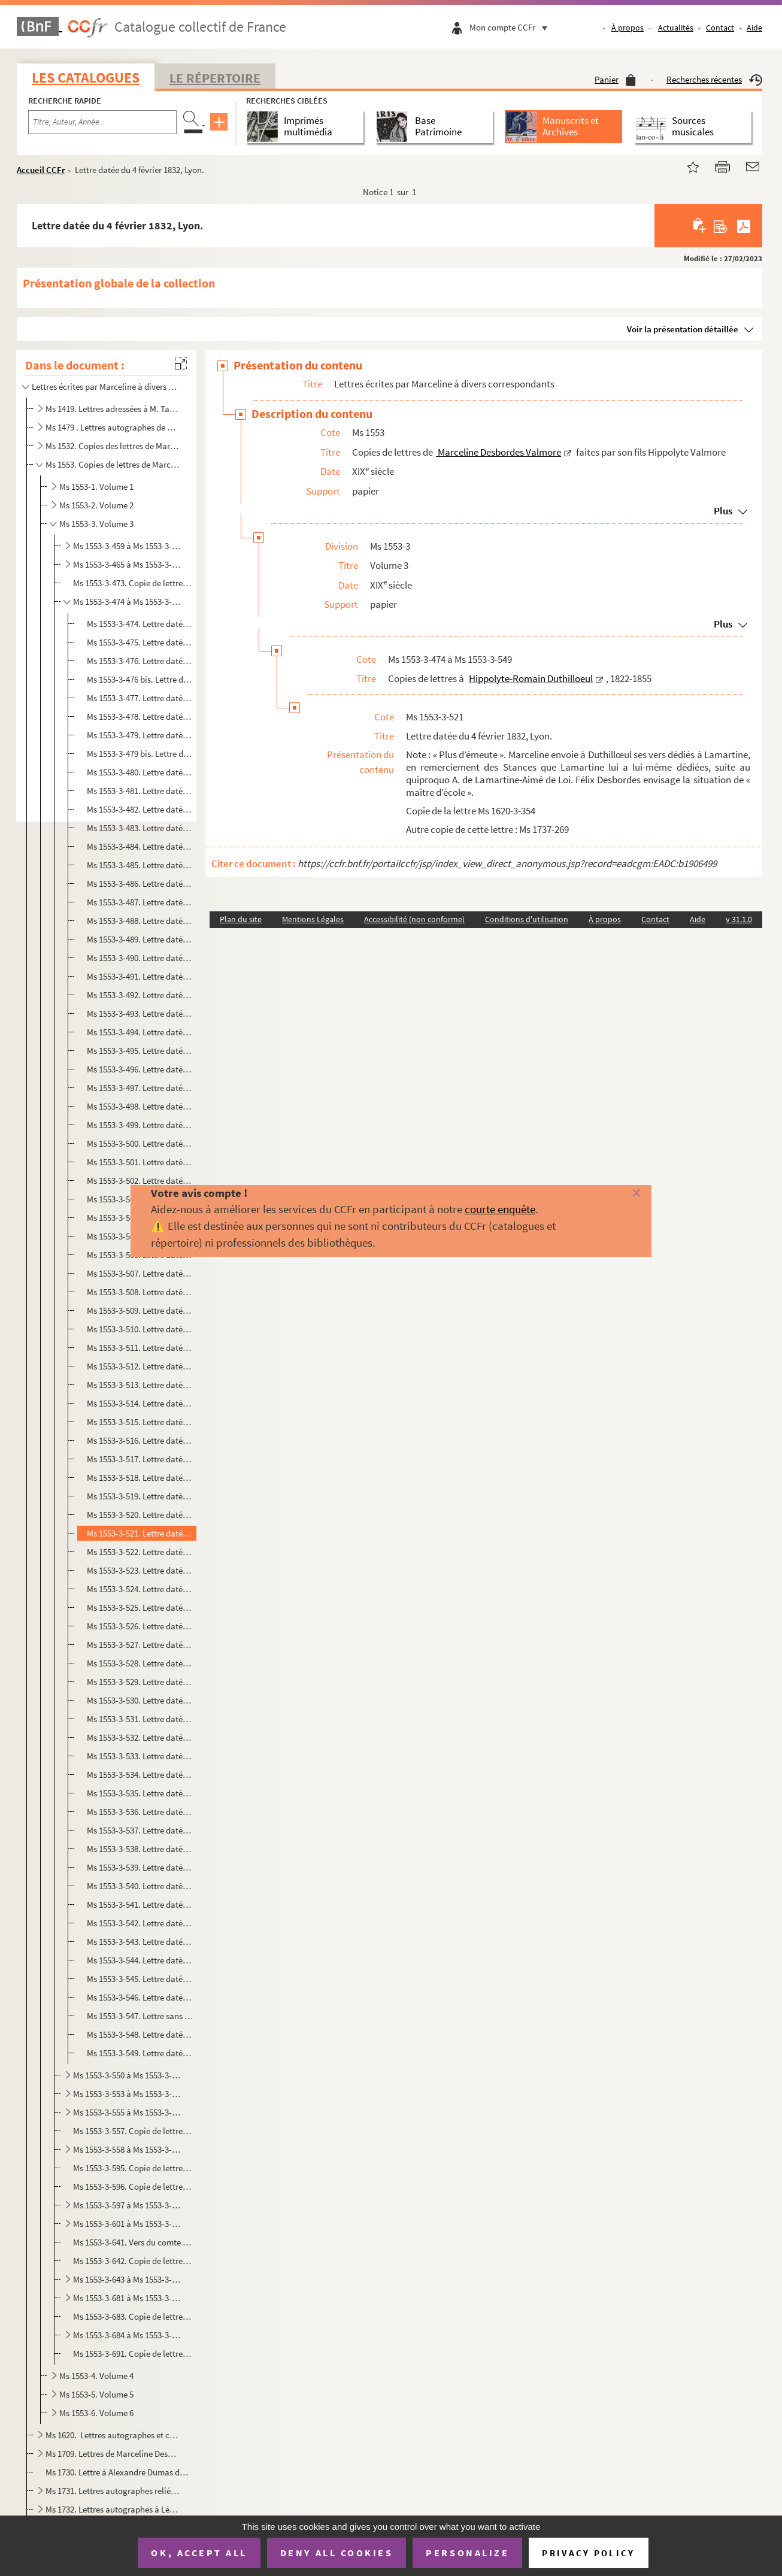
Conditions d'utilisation (526, 919)
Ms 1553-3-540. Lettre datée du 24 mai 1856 (140, 1886)
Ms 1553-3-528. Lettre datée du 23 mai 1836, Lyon (140, 1663)
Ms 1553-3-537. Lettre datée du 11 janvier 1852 (140, 1830)
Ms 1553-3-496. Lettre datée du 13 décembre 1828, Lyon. (140, 1069)
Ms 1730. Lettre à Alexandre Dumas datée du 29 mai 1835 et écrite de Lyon (118, 2472)
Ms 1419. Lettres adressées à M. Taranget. (113, 408)
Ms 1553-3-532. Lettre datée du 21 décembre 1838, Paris (140, 1737)
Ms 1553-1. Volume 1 (96, 486)
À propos (627, 27)
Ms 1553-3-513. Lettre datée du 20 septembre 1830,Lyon (140, 1384)
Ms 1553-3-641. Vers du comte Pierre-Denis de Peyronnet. (133, 2242)
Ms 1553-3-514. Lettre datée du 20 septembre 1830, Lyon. (140, 1403)
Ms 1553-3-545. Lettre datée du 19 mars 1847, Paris (140, 1978)
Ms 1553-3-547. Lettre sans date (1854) (140, 2016)
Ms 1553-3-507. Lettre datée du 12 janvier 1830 (140, 1273)
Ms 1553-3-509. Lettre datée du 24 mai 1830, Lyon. (140, 1310)
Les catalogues (86, 77)
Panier (615, 79)
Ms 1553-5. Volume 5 (96, 2394)
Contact (720, 27)
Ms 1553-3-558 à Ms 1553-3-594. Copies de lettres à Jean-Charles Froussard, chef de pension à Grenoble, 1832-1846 (128, 2149)
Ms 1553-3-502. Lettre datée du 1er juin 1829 (140, 1180)
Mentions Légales (313, 919)
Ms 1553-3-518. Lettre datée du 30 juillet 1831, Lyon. (140, 1477)
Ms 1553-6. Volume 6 (96, 2413)
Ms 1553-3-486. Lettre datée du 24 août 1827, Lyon (140, 883)
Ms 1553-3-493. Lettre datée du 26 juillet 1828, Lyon (140, 1013)
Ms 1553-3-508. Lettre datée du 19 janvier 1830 (140, 1292)
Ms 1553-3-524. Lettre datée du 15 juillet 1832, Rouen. (140, 1589)
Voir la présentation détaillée (682, 329)
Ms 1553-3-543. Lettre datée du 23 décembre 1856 (140, 1941)
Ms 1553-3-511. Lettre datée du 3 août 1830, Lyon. (140, 1347)
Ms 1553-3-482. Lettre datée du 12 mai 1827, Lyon (140, 809)
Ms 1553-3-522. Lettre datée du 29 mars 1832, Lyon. (140, 1551)
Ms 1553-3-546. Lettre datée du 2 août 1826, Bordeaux (140, 1997)
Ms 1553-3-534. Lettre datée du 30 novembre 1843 (140, 1774)
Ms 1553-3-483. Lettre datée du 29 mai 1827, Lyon (140, 828)
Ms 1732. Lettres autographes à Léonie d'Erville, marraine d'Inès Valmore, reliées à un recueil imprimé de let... (113, 2509)
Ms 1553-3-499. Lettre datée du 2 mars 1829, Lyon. (140, 1125)
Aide (754, 27)
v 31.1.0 (739, 919)
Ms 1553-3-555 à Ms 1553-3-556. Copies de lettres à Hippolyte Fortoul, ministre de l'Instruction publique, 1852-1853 (128, 2112)
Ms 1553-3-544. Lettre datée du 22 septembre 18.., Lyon (140, 1960)
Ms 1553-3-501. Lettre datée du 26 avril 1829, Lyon (140, 1162)
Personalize (467, 2553)
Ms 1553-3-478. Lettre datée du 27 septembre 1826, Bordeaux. (140, 716)
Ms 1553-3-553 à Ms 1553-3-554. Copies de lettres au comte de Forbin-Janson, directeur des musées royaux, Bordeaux (128, 2093)
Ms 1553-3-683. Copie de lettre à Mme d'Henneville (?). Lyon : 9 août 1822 (133, 2316)
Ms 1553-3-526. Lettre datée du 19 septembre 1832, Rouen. (140, 1626)
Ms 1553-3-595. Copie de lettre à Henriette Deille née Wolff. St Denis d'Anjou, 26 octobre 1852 (133, 2168)
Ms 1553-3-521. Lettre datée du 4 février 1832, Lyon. (140, 1533)
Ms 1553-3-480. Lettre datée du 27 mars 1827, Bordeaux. (140, 772)
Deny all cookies (336, 2553)
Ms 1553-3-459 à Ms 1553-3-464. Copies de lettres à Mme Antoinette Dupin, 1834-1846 (128, 545)
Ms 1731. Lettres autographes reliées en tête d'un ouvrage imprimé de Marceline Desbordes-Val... (113, 2490)
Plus (723, 510)
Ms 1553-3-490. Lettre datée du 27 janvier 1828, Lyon (140, 957)
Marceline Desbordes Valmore (498, 452)
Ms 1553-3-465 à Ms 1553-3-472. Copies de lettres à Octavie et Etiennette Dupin (128, 564)
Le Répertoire (214, 77)
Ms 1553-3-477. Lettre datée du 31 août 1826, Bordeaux (140, 698)
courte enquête (500, 1209)
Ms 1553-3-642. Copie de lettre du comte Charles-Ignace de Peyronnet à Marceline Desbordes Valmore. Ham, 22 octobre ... (133, 2260)
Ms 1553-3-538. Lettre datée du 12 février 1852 (140, 1848)
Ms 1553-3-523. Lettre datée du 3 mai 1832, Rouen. (140, 1570)
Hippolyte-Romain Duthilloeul (531, 678)
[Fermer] (619, 1193)
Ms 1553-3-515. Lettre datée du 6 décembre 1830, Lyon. (140, 1422)
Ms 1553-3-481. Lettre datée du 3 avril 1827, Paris (140, 790)
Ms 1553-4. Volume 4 (96, 2375)
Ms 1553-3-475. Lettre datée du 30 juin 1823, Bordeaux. (140, 642)
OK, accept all (199, 2553)
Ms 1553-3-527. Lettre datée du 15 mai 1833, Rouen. (140, 1644)
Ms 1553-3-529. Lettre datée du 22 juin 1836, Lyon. (140, 1681)
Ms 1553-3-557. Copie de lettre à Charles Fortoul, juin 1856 (133, 2130)
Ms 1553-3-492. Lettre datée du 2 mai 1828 (140, 995)
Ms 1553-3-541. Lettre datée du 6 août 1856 (140, 1904)
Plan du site (241, 919)
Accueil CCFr (41, 169)
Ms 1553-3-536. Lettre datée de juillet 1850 (140, 1811)
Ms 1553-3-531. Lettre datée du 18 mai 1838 (140, 1719)
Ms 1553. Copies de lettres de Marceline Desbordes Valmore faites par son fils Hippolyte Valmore (113, 464)
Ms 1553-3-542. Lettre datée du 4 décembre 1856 (140, 1923)
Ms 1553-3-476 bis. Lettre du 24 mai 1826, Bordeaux (140, 679)
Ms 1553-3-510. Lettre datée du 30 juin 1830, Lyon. (140, 1329)
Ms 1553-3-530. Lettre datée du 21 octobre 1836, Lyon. (140, 1700)
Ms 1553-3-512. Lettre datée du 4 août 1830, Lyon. (140, 1366)
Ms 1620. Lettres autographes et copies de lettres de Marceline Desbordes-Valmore (113, 2435)
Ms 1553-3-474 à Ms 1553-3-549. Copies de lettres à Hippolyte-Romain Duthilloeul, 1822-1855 (128, 601)
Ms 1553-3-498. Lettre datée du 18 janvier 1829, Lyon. (140, 1106)
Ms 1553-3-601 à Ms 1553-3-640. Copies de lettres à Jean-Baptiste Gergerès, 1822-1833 (128, 2223)
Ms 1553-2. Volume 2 (96, 505)
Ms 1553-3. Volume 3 (96, 523)
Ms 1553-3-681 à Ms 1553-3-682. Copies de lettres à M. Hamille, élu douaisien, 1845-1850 (128, 2298)
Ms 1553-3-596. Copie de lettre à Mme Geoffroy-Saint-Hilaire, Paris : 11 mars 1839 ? (133, 2186)
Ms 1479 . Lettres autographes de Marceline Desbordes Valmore (113, 427)
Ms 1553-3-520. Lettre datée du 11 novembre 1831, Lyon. (140, 1514)
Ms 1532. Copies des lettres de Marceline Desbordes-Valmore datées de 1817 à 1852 (113, 445)
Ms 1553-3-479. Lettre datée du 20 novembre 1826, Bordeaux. (140, 735)
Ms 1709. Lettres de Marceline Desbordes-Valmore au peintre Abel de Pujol (113, 2453)
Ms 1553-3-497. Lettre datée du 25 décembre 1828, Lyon (140, 1087)
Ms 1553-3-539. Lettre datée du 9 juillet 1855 (140, 1867)
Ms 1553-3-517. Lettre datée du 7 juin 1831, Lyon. (140, 1459)
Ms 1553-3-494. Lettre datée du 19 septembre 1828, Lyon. (140, 1032)
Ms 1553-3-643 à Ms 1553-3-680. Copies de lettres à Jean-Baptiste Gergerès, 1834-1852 (128, 2279)
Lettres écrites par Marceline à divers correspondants (105, 386)
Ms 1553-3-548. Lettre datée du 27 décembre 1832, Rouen (140, 2034)
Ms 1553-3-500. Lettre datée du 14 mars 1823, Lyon (140, 1143)
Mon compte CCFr (511, 27)
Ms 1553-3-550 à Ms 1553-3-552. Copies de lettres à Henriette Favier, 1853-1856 (128, 2075)
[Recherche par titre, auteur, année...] (102, 122)
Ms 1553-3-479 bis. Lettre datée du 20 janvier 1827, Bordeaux (140, 753)
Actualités (675, 27)
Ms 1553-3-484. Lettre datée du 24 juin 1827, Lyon (140, 846)
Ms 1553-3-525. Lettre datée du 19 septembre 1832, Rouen (140, 1607)
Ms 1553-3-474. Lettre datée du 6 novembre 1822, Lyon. (140, 623)
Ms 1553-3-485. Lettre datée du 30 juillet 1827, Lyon (140, 865)
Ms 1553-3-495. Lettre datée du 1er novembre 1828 (140, 1050)
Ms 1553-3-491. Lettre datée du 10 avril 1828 (140, 976)
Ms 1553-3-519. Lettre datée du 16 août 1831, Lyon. (140, 1496)
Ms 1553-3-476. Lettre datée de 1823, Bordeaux (140, 660)
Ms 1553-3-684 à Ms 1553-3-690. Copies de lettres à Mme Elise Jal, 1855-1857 (128, 2335)
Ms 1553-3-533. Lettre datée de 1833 (140, 1756)
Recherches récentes (714, 79)
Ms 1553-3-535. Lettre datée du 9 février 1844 (140, 1793)
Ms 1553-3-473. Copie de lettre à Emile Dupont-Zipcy (133, 583)
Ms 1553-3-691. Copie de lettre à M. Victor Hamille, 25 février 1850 (133, 2353)
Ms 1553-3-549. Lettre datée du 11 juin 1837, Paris (140, 2053)
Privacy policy (588, 2553)
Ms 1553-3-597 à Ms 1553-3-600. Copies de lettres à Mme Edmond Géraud (128, 2205)
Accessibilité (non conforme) (414, 919)
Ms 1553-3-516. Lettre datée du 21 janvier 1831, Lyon (140, 1440)
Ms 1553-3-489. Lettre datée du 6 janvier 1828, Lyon (140, 939)
